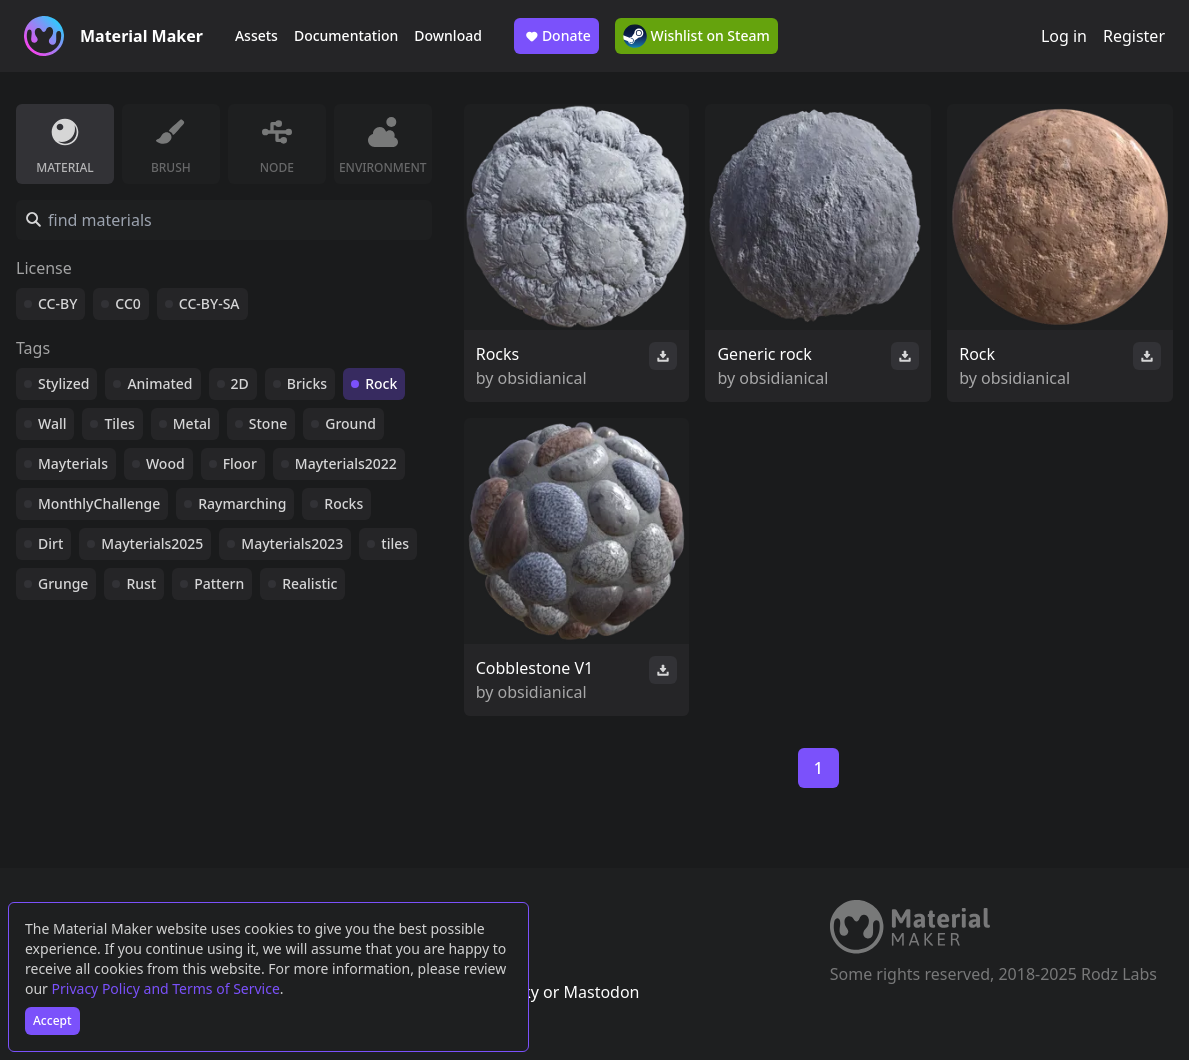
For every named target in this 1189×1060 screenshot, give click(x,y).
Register (1134, 36)
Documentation (346, 35)
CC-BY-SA (209, 303)
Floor (240, 463)
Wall (52, 423)
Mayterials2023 (292, 543)
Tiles (119, 423)
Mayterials (73, 463)
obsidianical (542, 378)
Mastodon (601, 992)
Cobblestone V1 (535, 668)
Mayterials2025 (152, 543)
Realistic (309, 583)
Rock (381, 383)
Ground (350, 423)
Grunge (63, 583)
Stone (268, 423)
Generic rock (764, 354)
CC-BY (57, 303)
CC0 (128, 303)
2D (240, 383)
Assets (256, 35)
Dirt (50, 543)
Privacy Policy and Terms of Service (166, 988)
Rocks (343, 503)
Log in (1064, 36)
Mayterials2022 (346, 463)
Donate (556, 36)
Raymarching (242, 503)
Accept (52, 1020)
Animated (159, 383)
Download (448, 35)
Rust (141, 583)
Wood (165, 463)
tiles (395, 543)
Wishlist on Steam (696, 36)
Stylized (63, 383)
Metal (192, 423)
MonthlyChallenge (99, 503)
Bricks (307, 383)
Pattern (219, 583)
